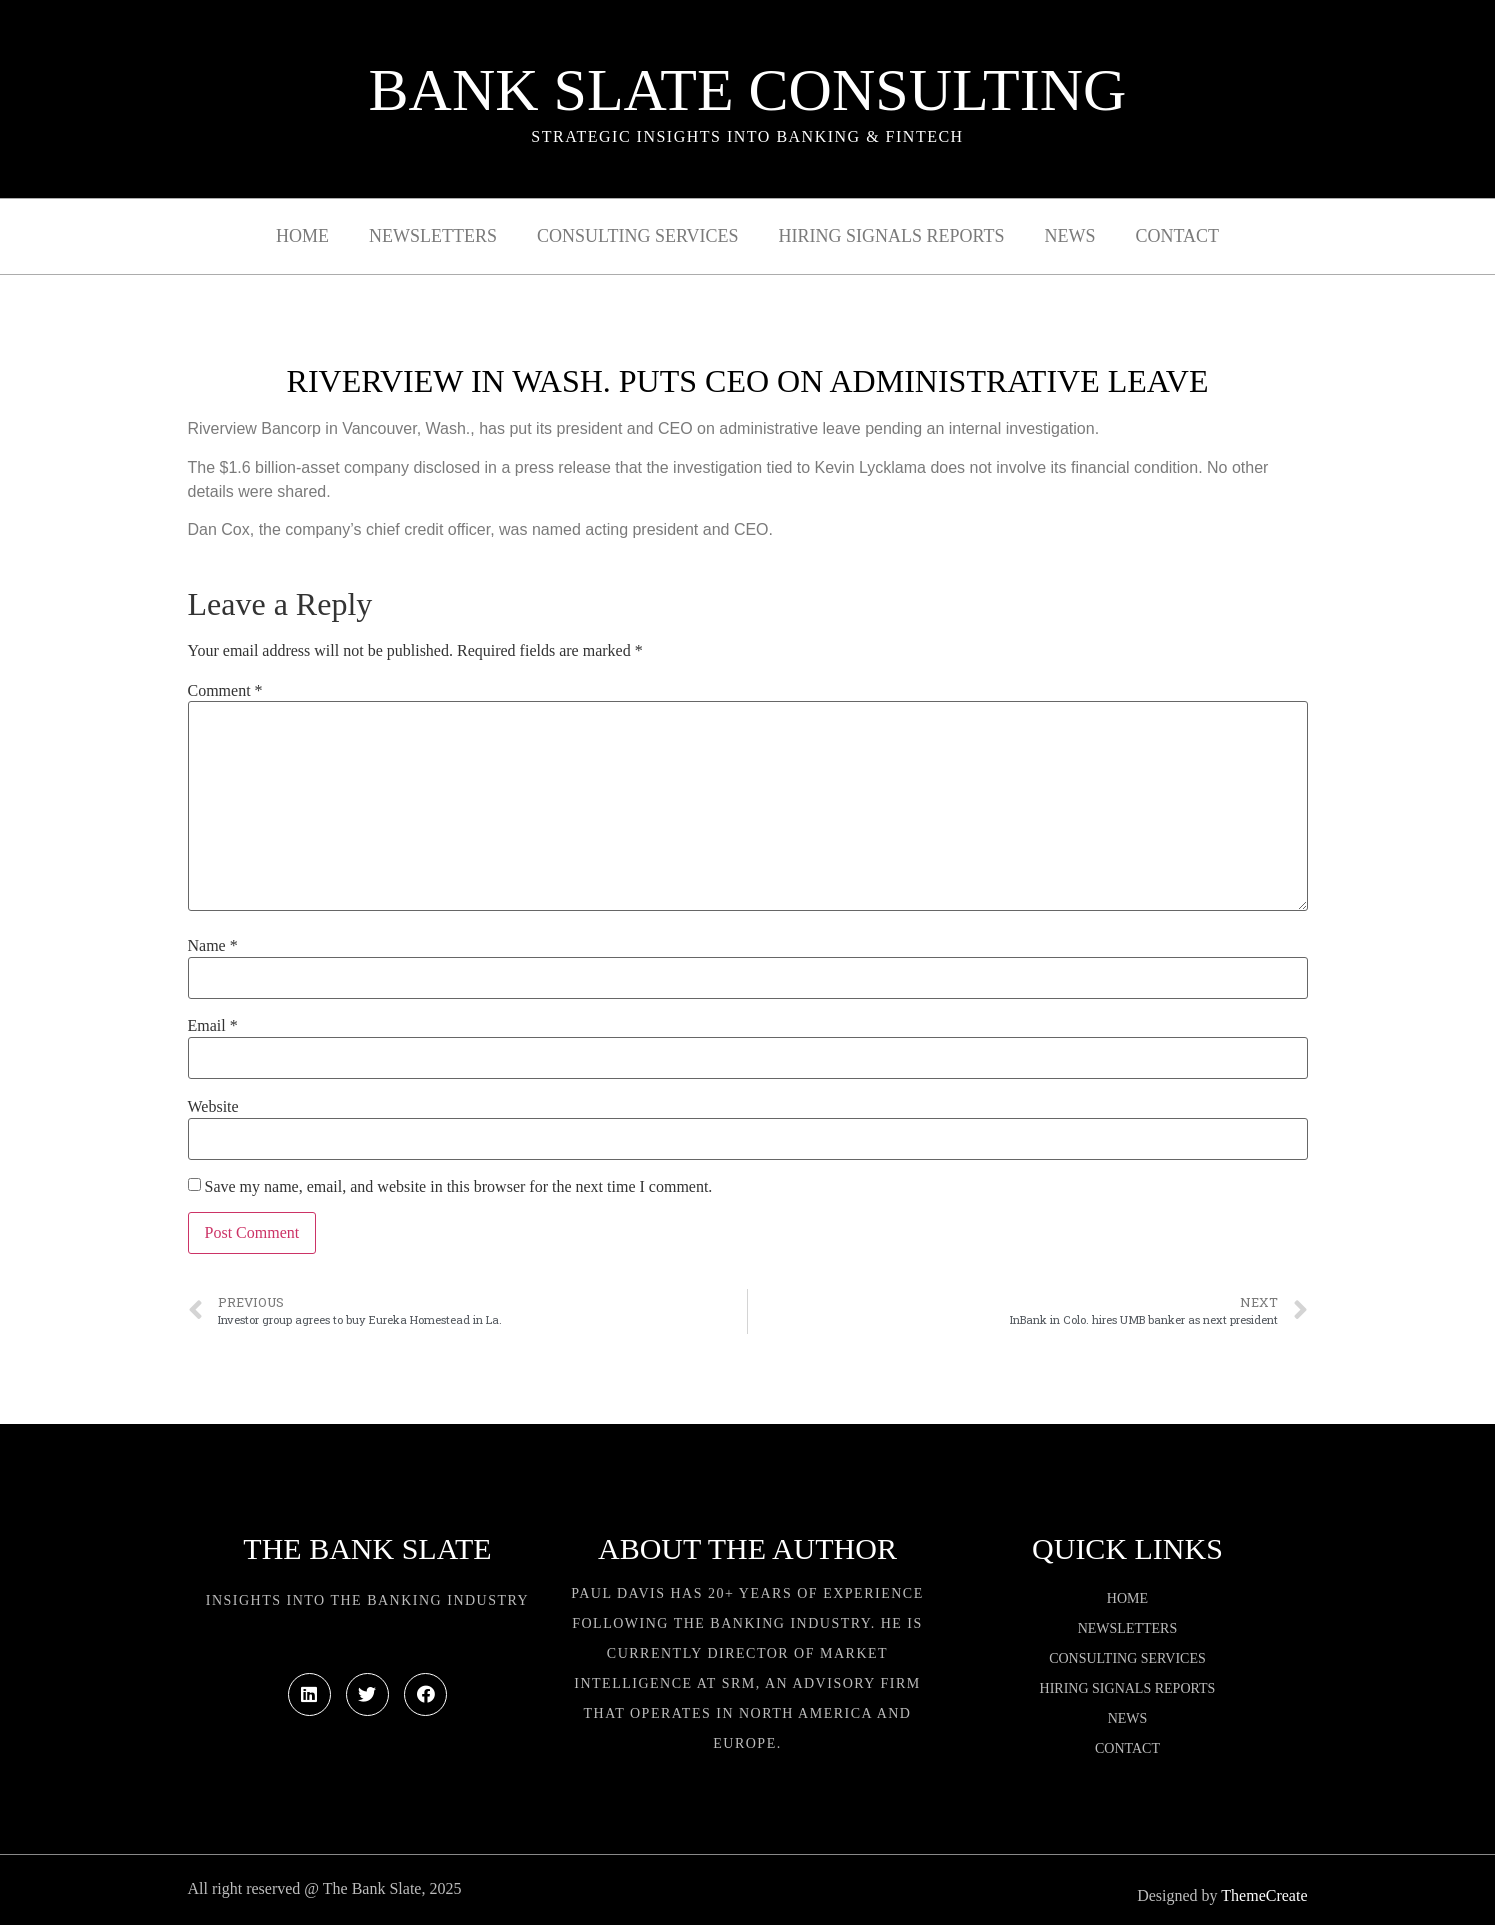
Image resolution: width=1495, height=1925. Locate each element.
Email (213, 1026)
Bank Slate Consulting (748, 90)
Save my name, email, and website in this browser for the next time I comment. (459, 1187)
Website (213, 1107)
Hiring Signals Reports (891, 236)
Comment (225, 691)
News (1069, 236)
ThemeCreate (1264, 1895)
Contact (1177, 236)
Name (213, 946)
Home (302, 236)
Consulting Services (637, 236)
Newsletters (433, 236)
